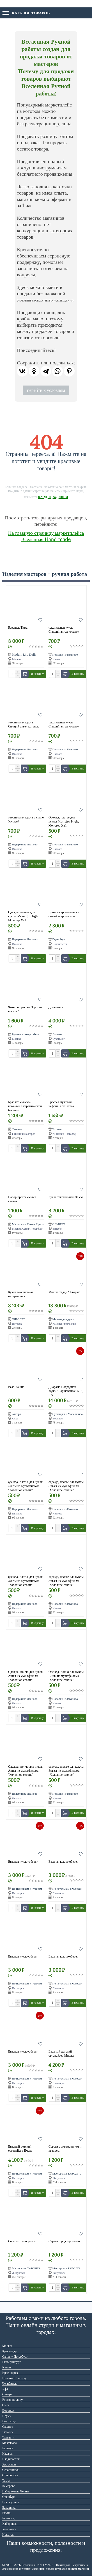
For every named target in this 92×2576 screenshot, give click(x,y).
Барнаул (7, 2448)
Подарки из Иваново (65, 654)
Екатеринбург (11, 2362)
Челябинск (9, 2383)
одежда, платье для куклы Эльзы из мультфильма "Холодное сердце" (25, 1485)
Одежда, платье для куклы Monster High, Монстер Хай (63, 821)
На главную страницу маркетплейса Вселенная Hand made (46, 536)
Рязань (6, 2513)
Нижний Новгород (14, 2378)
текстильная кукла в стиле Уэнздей (26, 819)
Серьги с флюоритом (22, 2241)
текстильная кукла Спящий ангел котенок (63, 629)
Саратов (7, 2427)
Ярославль (9, 2464)
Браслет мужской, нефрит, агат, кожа (61, 1104)
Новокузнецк (11, 2502)
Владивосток (11, 2459)
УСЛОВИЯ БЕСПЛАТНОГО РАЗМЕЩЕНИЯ (45, 300)
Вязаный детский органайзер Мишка (61, 2053)
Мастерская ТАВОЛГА (66, 2173)
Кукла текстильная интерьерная (20, 1294)
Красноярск (10, 2373)
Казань (7, 2367)
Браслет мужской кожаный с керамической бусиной (25, 1105)
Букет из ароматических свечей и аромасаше (64, 914)
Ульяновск (9, 2529)
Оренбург (8, 2497)
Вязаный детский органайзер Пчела (20, 2148)
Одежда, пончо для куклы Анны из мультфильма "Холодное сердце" (25, 1675)
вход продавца (53, 496)
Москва (7, 2346)
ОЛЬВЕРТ (58, 1224)
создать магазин (78, 2569)
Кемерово (8, 2486)
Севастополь (10, 2470)
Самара (7, 2394)
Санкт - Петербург (15, 2356)
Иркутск (8, 2534)
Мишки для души (63, 1319)
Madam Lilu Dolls (24, 654)
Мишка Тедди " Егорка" (64, 1292)
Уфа (5, 2389)
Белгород (8, 2518)
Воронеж (8, 2410)
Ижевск (7, 2454)
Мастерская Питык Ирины (28, 1224)
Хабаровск (9, 2524)
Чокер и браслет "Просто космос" (25, 1009)
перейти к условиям (46, 390)
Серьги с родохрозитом (64, 2241)
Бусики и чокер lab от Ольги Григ (33, 1034)
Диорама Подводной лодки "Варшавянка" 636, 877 (65, 1390)
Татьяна (17, 1129)
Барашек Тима (18, 627)
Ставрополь (10, 2475)
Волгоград (9, 2421)
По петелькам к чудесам (27, 1889)
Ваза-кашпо (16, 1387)
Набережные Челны (15, 2491)
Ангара (16, 1414)
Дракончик (55, 1007)
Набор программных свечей (22, 1199)
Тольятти (8, 2437)
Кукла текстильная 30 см (65, 1197)
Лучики (57, 1034)
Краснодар (9, 2351)
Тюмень (7, 2432)
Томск (6, 2480)
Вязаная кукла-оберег (23, 1862)
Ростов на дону (12, 2400)
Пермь (6, 2416)
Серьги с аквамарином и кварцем (64, 2148)
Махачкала (9, 2443)
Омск (5, 2405)
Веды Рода (58, 939)
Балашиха (9, 2507)
